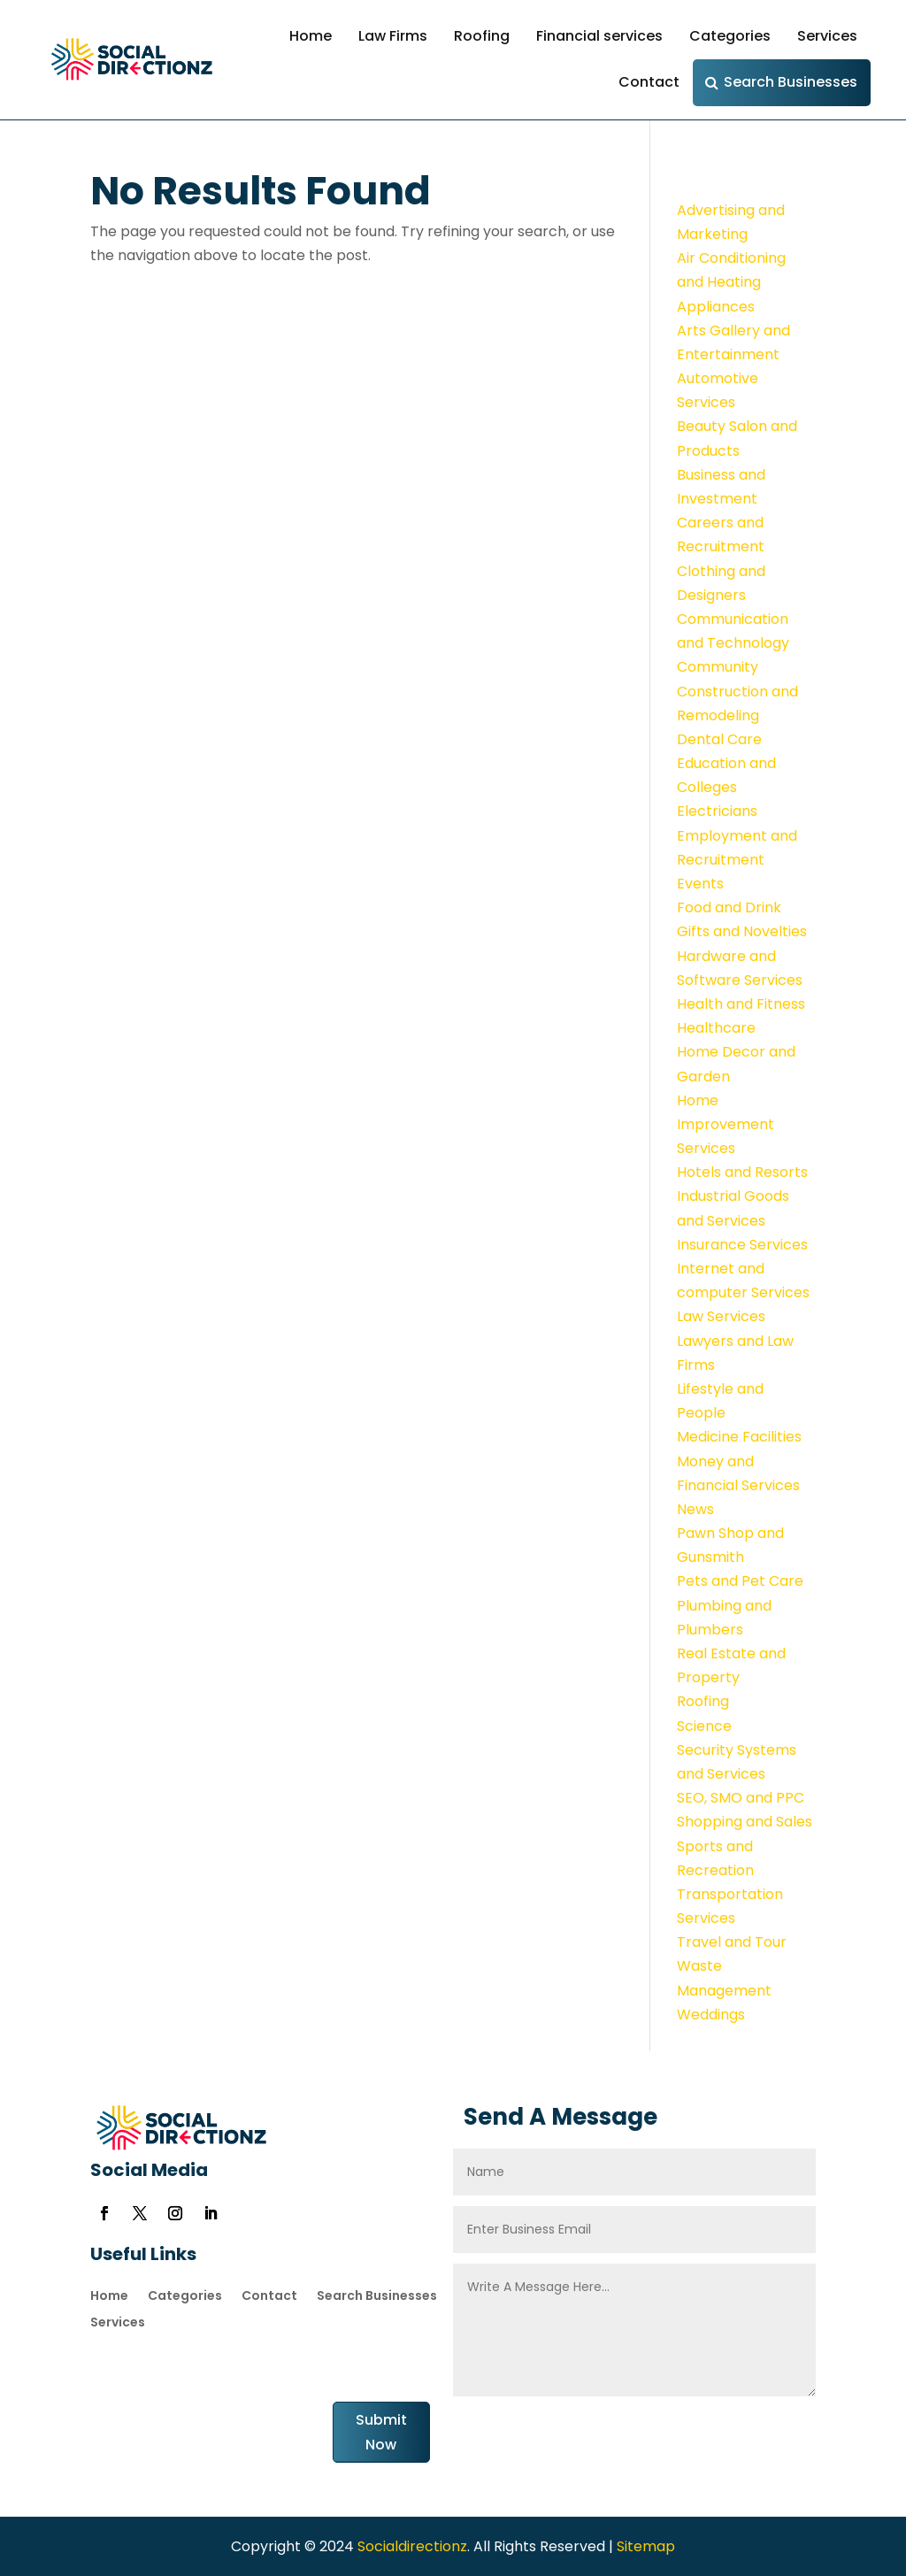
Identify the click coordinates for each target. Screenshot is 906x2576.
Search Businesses (790, 82)
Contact (649, 82)
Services (827, 36)
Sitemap (646, 2546)
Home (310, 36)
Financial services (599, 36)
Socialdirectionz (410, 2546)
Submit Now (381, 2432)
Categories (730, 36)
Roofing (482, 36)
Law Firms (392, 36)
